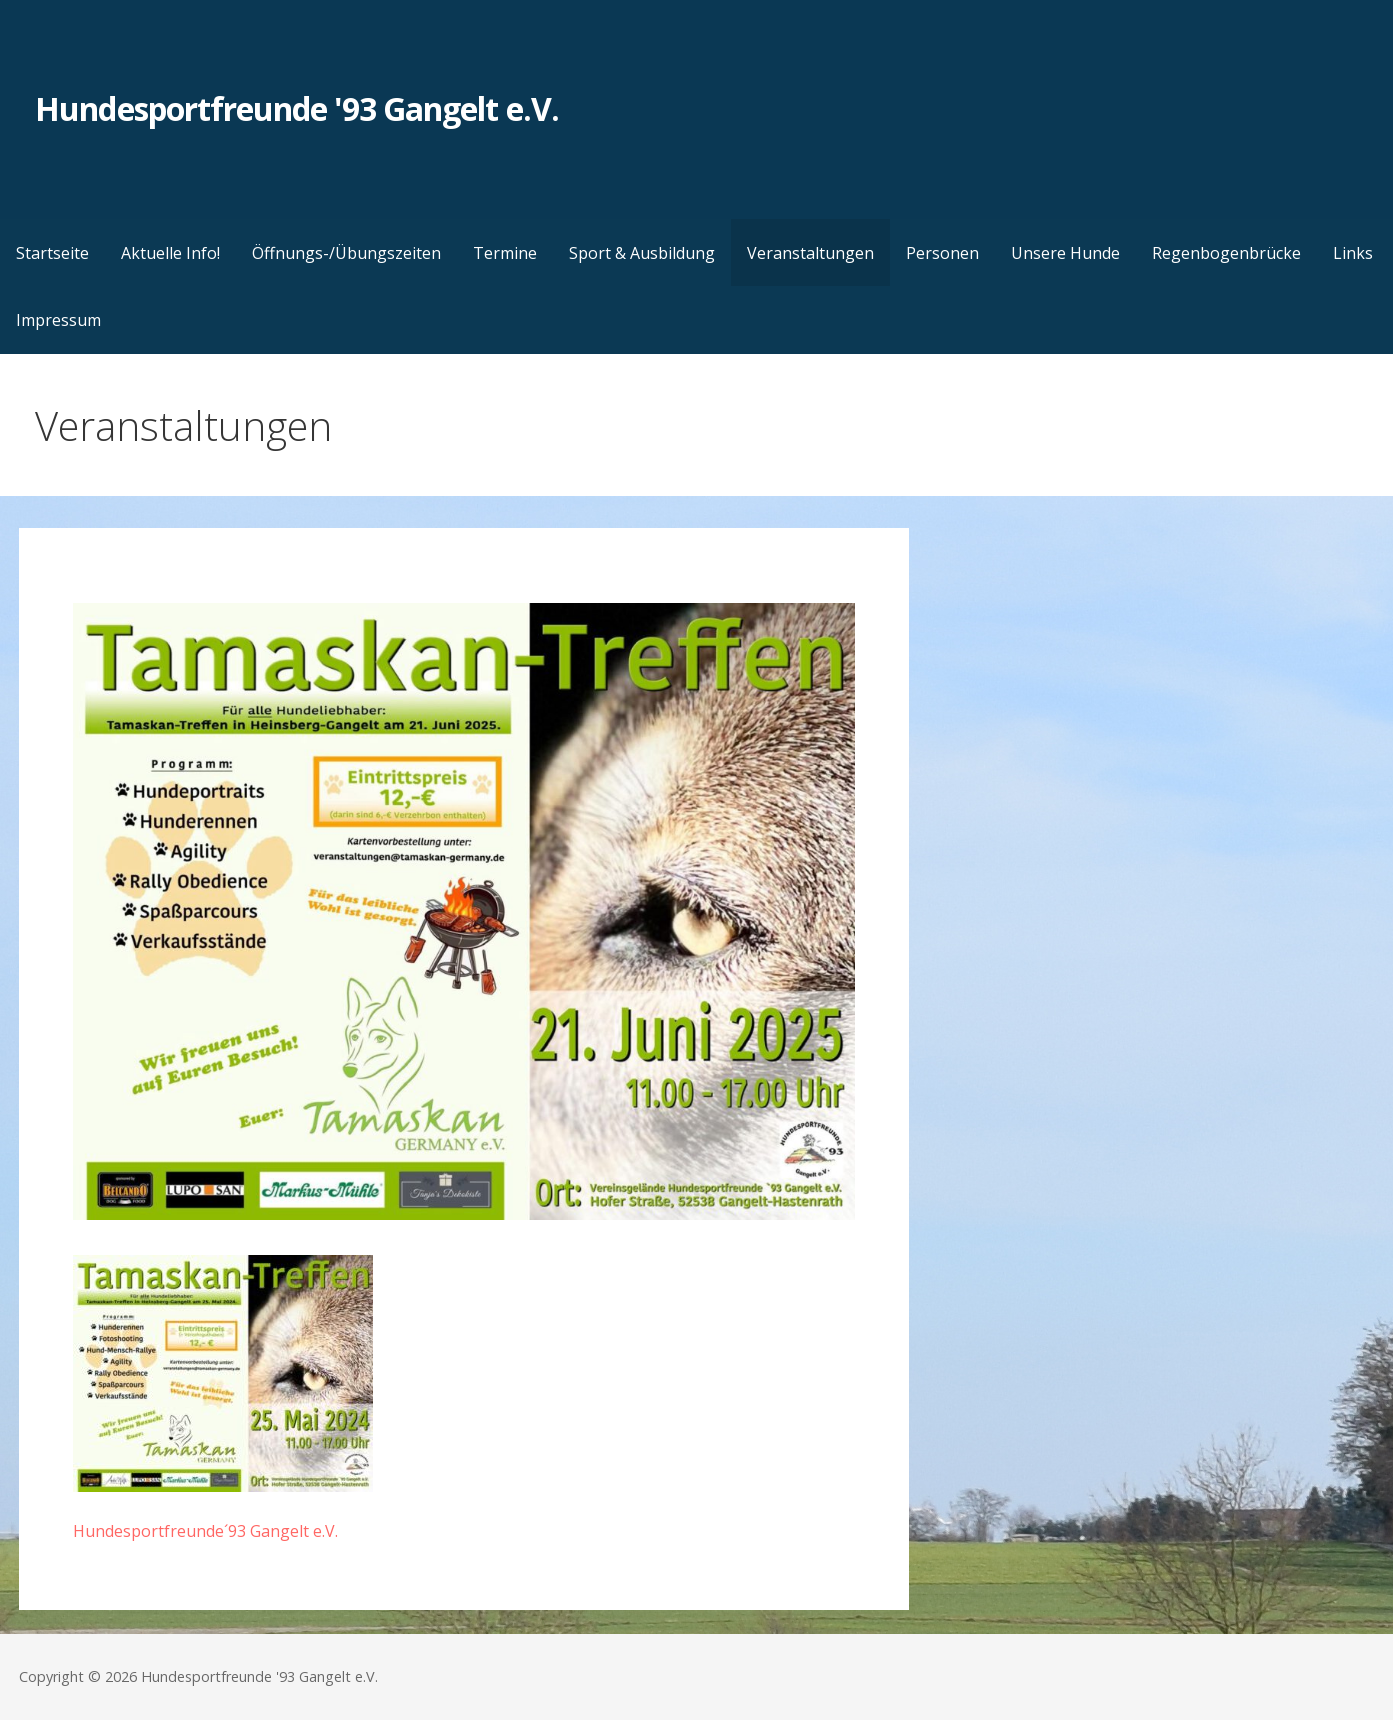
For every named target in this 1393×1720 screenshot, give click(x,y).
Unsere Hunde (1065, 253)
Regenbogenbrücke (1226, 253)
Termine (505, 253)
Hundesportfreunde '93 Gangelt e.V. (296, 108)
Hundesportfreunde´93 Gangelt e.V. (205, 1531)
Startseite (52, 253)
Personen (942, 253)
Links (1353, 253)
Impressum (58, 320)
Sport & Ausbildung (642, 253)
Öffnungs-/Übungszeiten (346, 253)
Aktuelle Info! (170, 253)
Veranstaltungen (810, 253)
